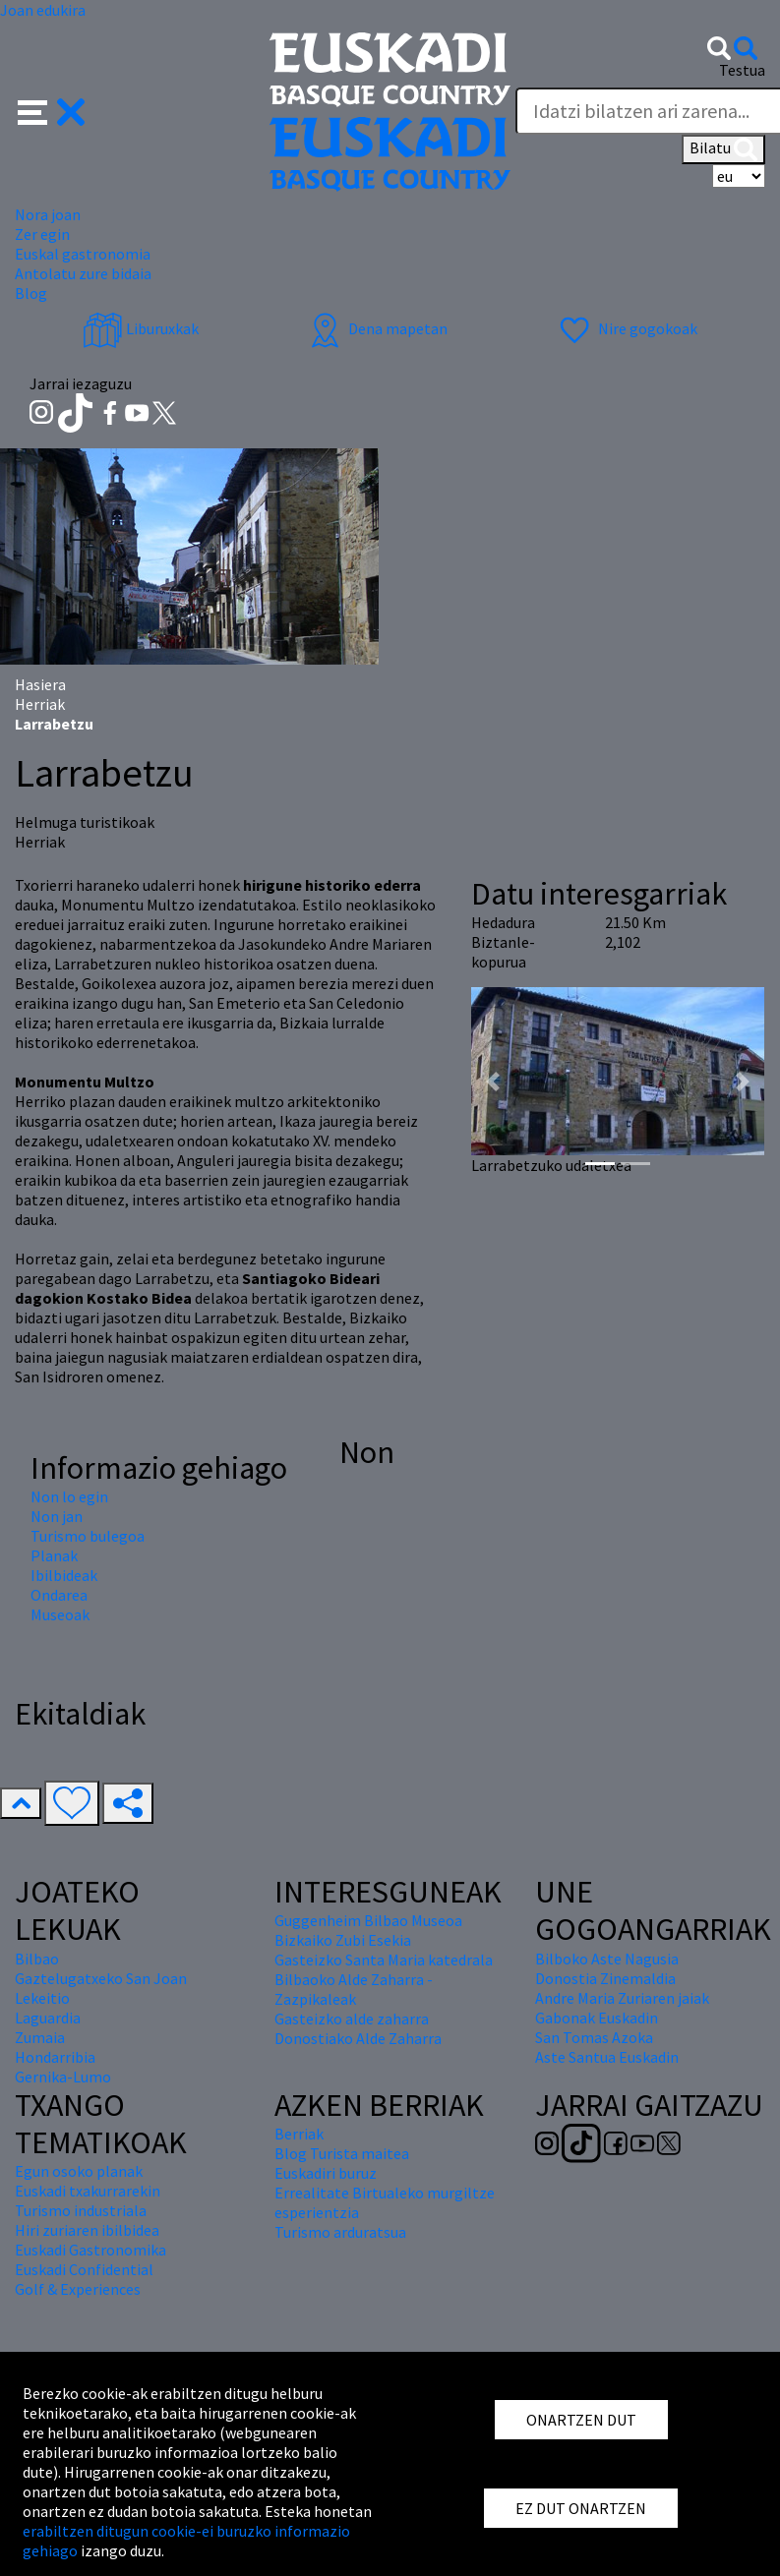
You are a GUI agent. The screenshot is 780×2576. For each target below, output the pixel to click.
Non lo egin (69, 1496)
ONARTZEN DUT (581, 2420)
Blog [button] (31, 293)
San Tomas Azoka (594, 2037)
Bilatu (723, 149)
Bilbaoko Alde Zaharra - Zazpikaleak (353, 1989)
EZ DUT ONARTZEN (580, 2508)
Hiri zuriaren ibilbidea (87, 2230)
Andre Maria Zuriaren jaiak (622, 1998)
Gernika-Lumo (63, 2076)
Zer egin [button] (42, 234)
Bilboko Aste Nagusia (607, 1958)
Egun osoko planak (79, 2171)
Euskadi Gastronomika (90, 2249)
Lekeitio (42, 1998)
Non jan (56, 1516)
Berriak (299, 2133)
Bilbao (37, 1958)
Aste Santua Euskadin (607, 2057)
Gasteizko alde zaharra (351, 2018)
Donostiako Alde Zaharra (358, 2038)
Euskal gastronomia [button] (82, 253)
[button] (52, 110)
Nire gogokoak (626, 328)
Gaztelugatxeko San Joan (101, 1978)
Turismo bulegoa (87, 1536)
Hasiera (40, 684)
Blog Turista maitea (341, 2153)
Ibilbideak (63, 1575)
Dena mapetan (376, 328)
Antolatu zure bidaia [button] (83, 273)
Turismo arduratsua (340, 2232)
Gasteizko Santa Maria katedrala (383, 1959)
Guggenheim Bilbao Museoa (368, 1920)
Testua (742, 70)
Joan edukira (43, 10)
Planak (54, 1555)
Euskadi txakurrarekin (87, 2190)
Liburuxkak (141, 328)
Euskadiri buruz (325, 2173)
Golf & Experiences (78, 2289)
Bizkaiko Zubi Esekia (342, 1940)
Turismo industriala (81, 2210)
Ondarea (59, 1595)
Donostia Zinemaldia (605, 1978)
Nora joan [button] (48, 214)
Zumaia (40, 2037)
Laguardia (48, 2017)
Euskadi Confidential (84, 2269)
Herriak (40, 704)
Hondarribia (55, 2057)
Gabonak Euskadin (596, 2017)
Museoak (60, 1614)
